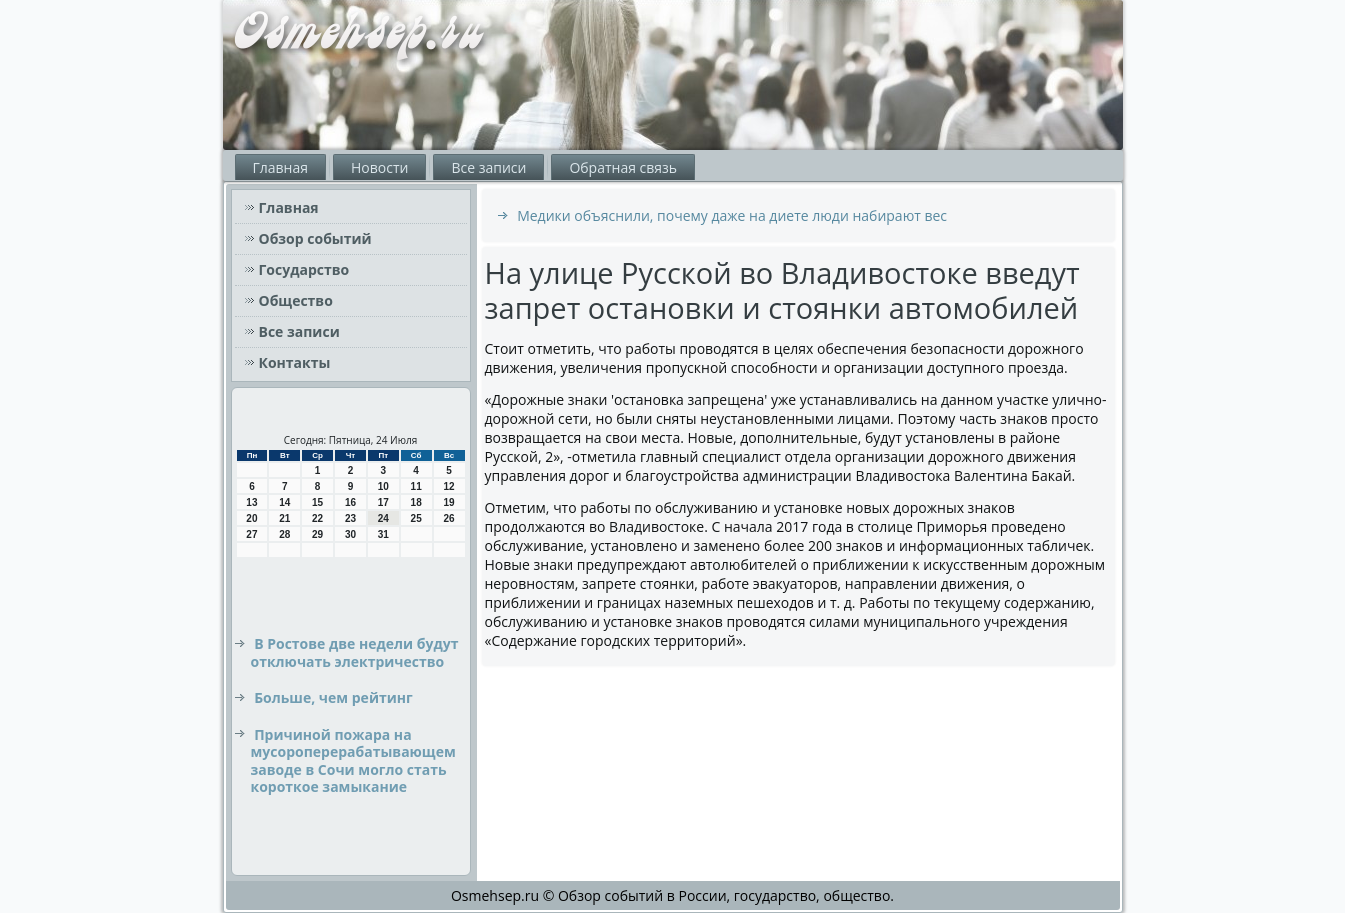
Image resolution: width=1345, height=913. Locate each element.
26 (448, 518)
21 (284, 518)
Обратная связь (623, 167)
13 (251, 502)
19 (448, 502)
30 (350, 534)
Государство (304, 269)
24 (383, 518)
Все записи (488, 167)
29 (317, 534)
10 (383, 486)
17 (383, 502)
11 (416, 486)
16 (350, 502)
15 (317, 502)
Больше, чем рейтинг (333, 697)
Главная (281, 167)
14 (284, 502)
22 (317, 518)
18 (416, 502)
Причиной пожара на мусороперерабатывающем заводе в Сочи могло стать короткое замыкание (353, 761)
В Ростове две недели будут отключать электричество (355, 652)
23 (350, 518)
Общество (296, 300)
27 (251, 534)
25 (416, 518)
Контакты (295, 362)
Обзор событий (315, 238)
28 (284, 534)
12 (448, 486)
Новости (379, 167)
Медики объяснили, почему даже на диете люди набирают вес (732, 215)
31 (383, 534)
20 (251, 518)
